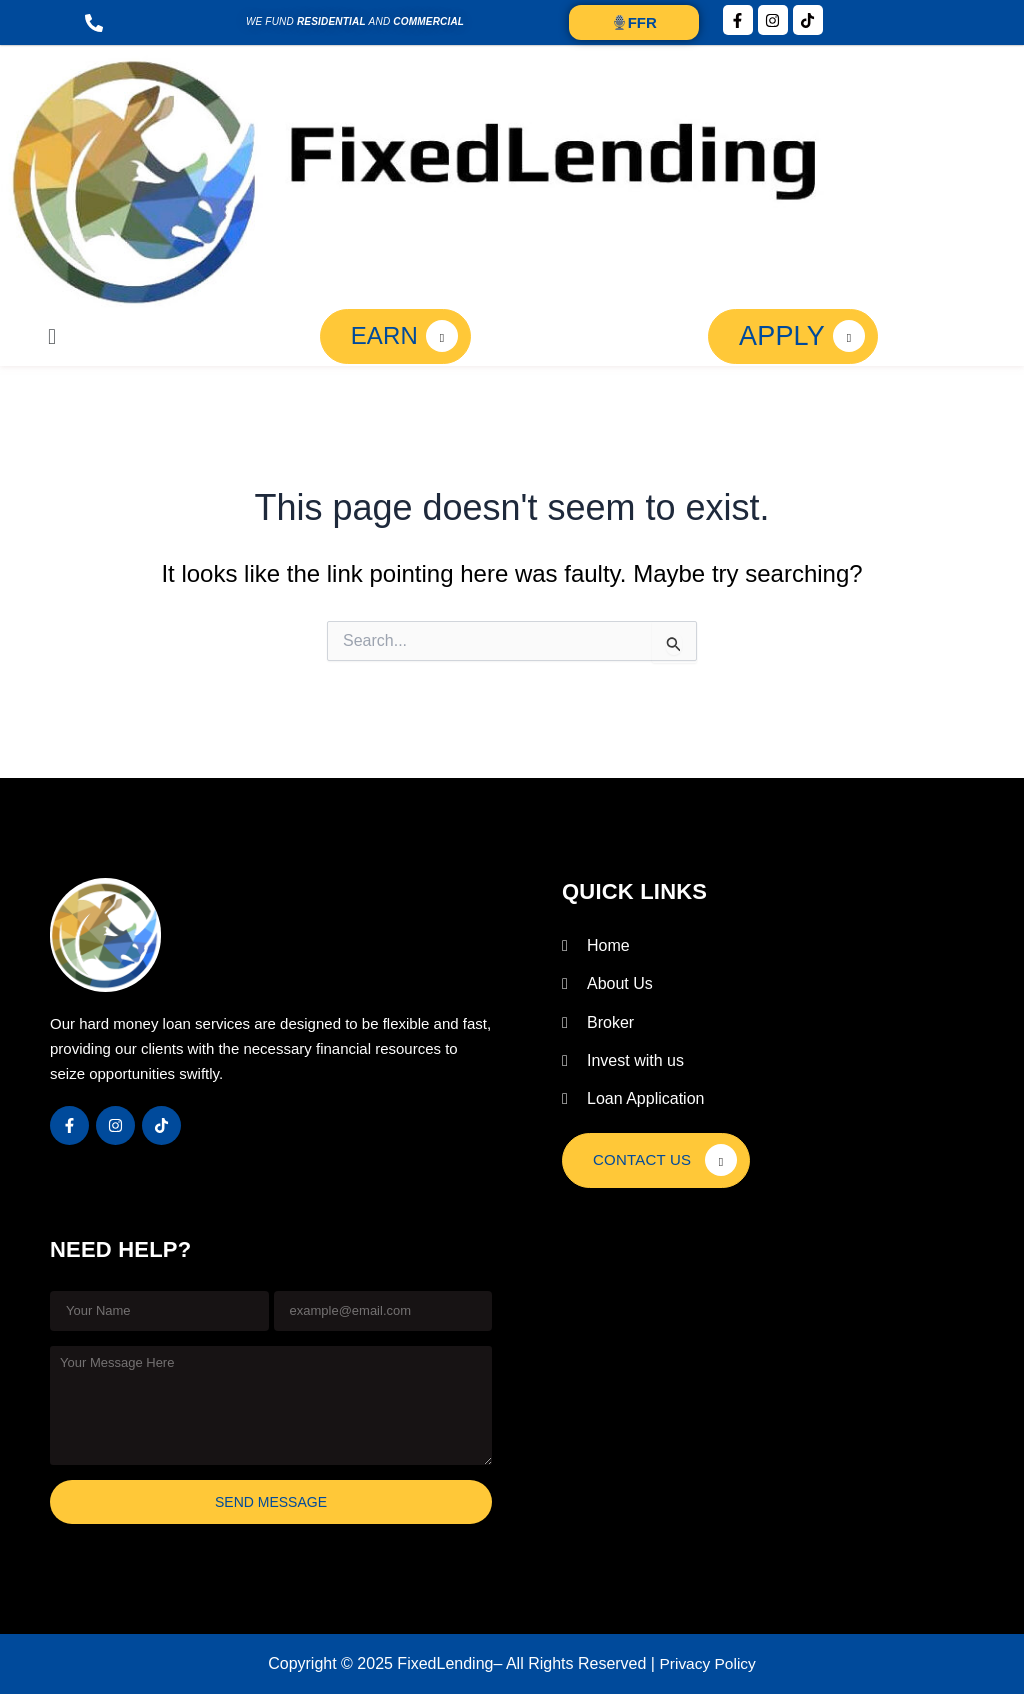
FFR (634, 22)
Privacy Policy (708, 1663)
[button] (51, 336)
